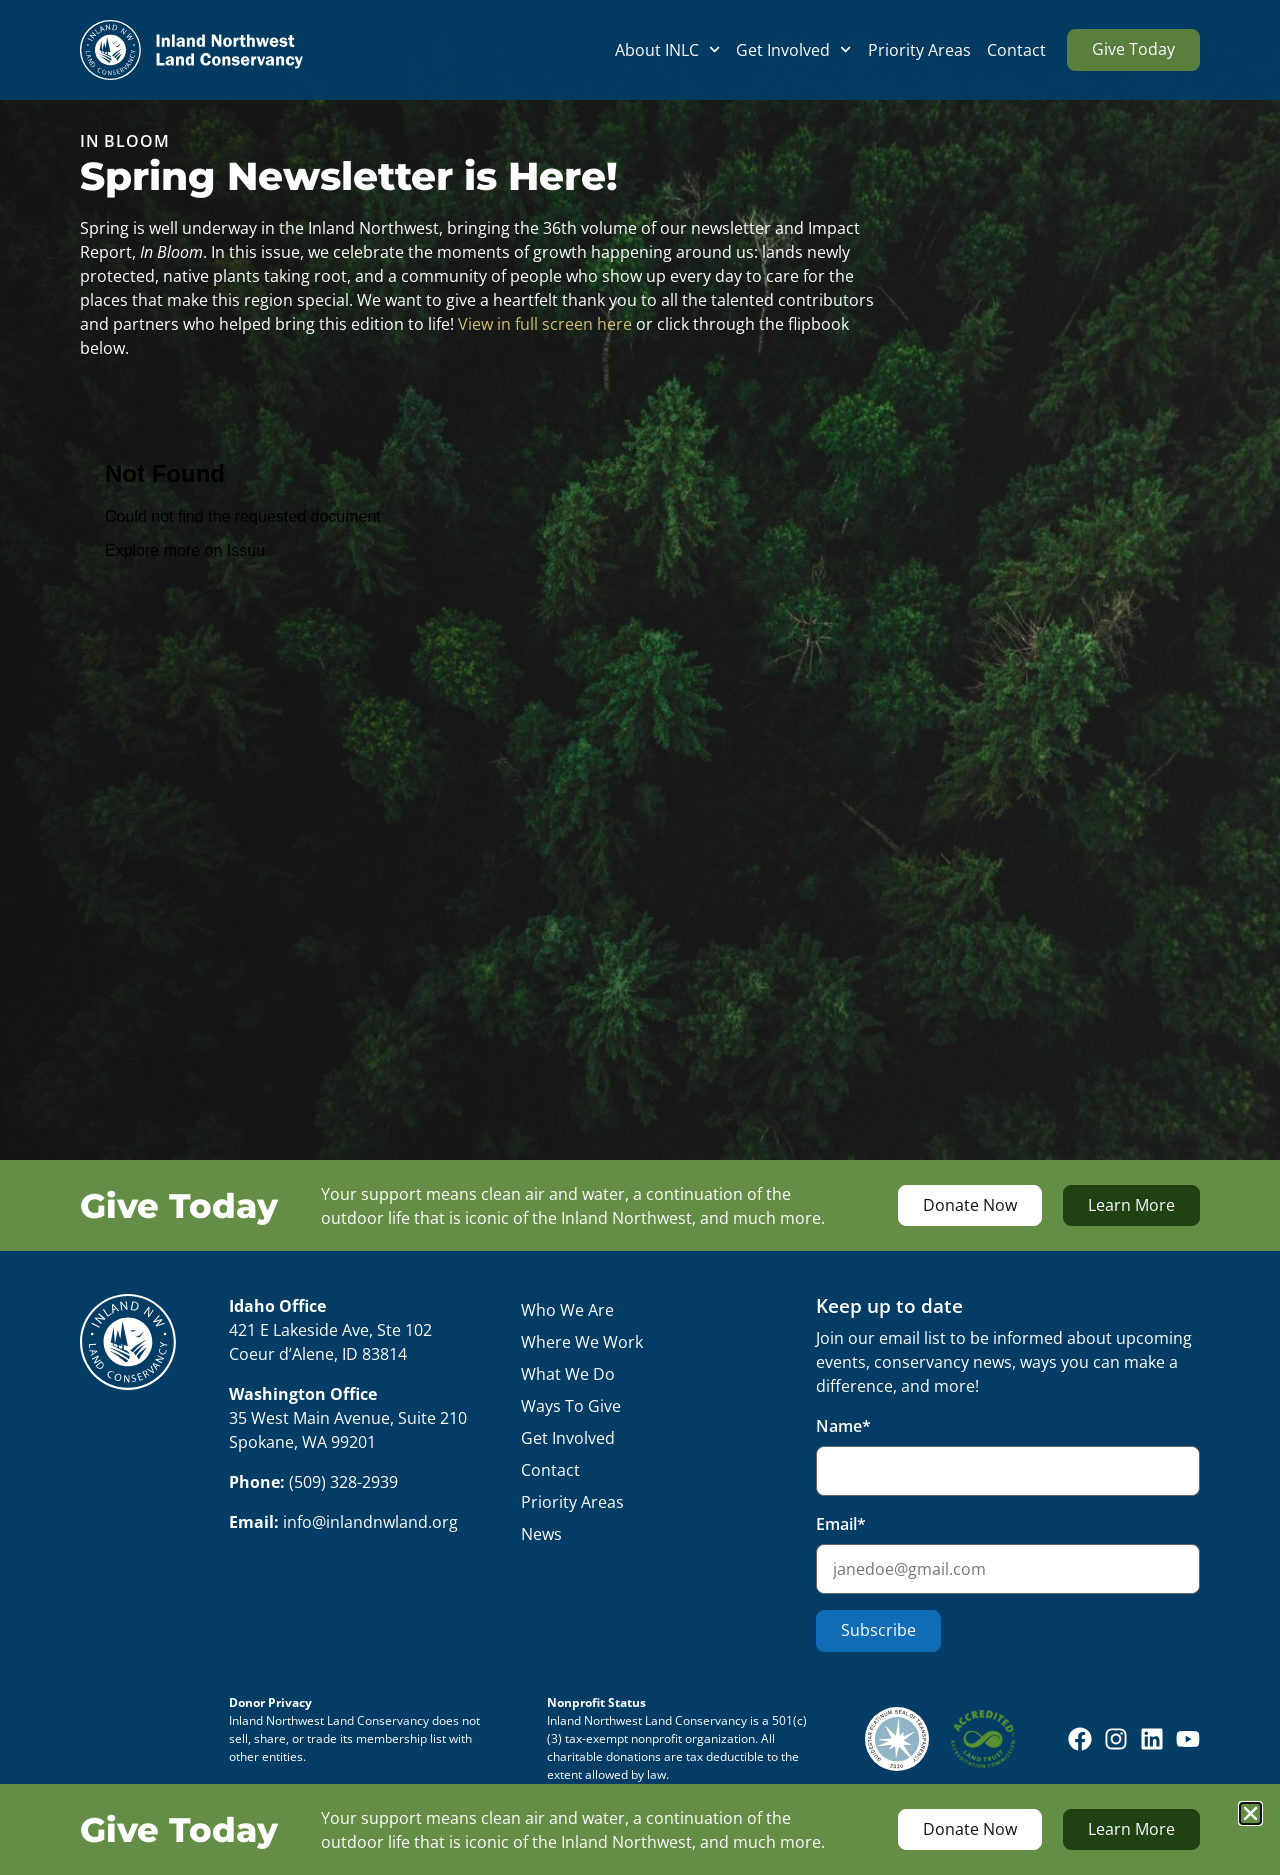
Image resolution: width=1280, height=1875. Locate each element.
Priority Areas (919, 50)
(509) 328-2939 (343, 1482)
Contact (1016, 50)
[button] (1250, 1813)
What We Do (568, 1374)
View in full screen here (545, 324)
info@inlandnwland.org (370, 1522)
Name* (1008, 1455)
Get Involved (793, 50)
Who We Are (567, 1310)
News (541, 1534)
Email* (1008, 1553)
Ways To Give (571, 1406)
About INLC (667, 50)
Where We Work (582, 1342)
